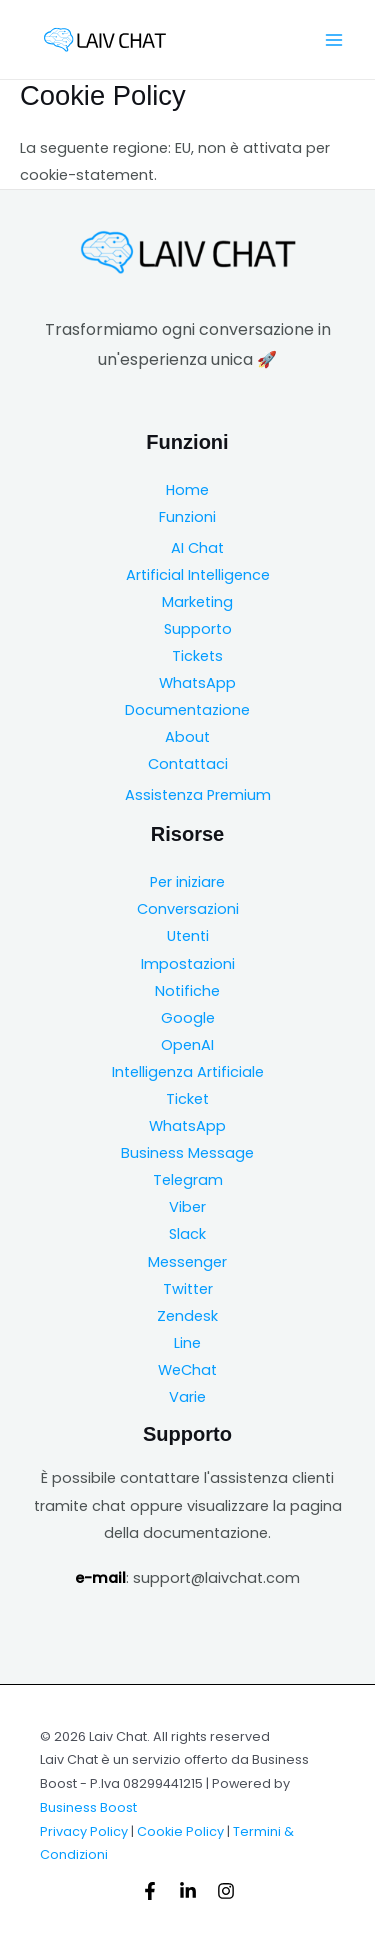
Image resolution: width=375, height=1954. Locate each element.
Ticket (187, 1099)
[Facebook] (150, 1891)
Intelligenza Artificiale (188, 1072)
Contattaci (188, 764)
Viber (187, 1207)
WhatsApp (197, 683)
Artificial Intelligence (198, 575)
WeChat (187, 1370)
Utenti (188, 936)
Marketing (197, 602)
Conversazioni (188, 909)
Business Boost (88, 1807)
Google (188, 1018)
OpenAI (187, 1045)
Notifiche (187, 991)
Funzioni (187, 517)
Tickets (197, 656)
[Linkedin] (188, 1891)
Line (187, 1343)
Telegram (188, 1180)
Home (187, 490)
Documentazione (187, 710)
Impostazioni (188, 964)
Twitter (188, 1289)
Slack (187, 1234)
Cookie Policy (180, 1831)
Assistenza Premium (198, 795)
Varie (187, 1397)
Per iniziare (187, 882)
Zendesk (187, 1316)
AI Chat (197, 548)
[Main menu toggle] (334, 40)
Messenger (187, 1262)
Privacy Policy (84, 1831)
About (187, 737)
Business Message (187, 1153)
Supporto (198, 629)
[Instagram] (226, 1891)
